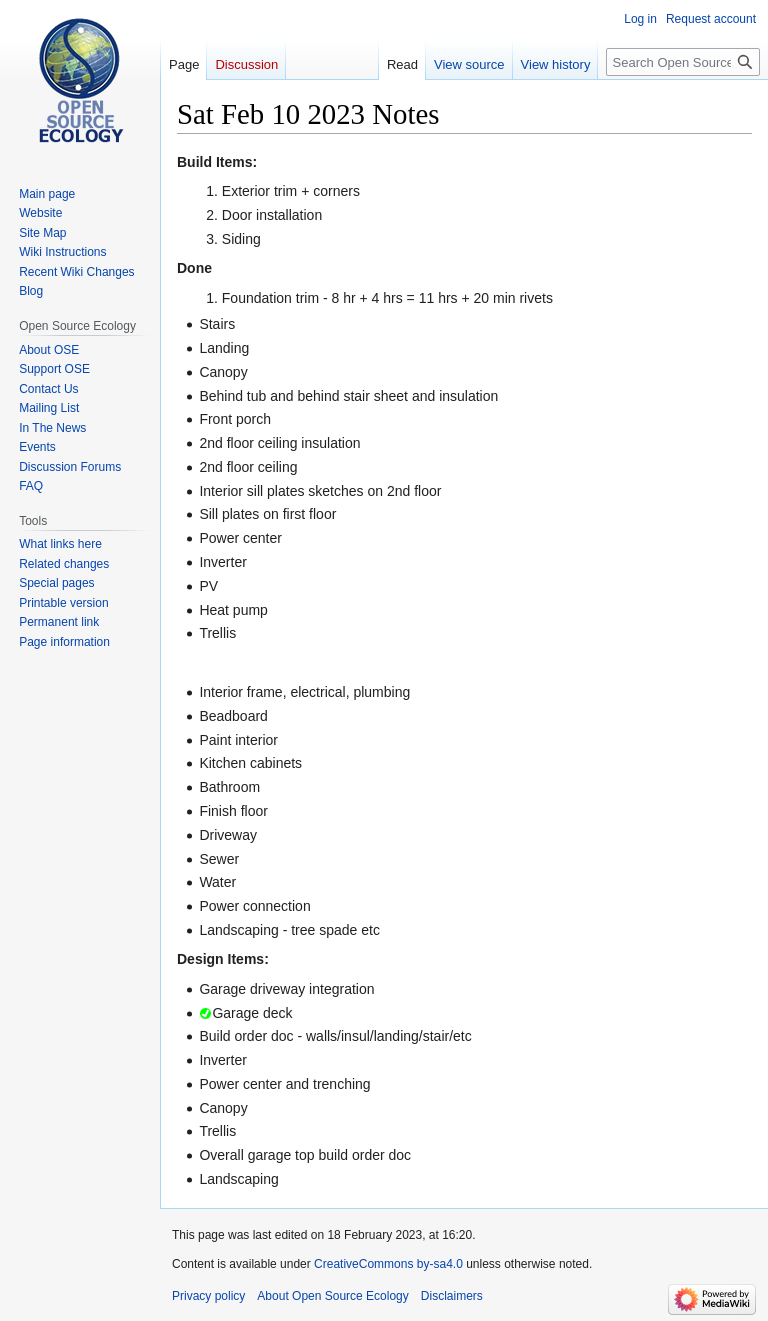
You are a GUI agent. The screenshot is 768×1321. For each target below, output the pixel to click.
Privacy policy (208, 1296)
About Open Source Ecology (332, 1296)
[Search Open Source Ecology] (683, 62)
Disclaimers (452, 1296)
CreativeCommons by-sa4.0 (388, 1264)
